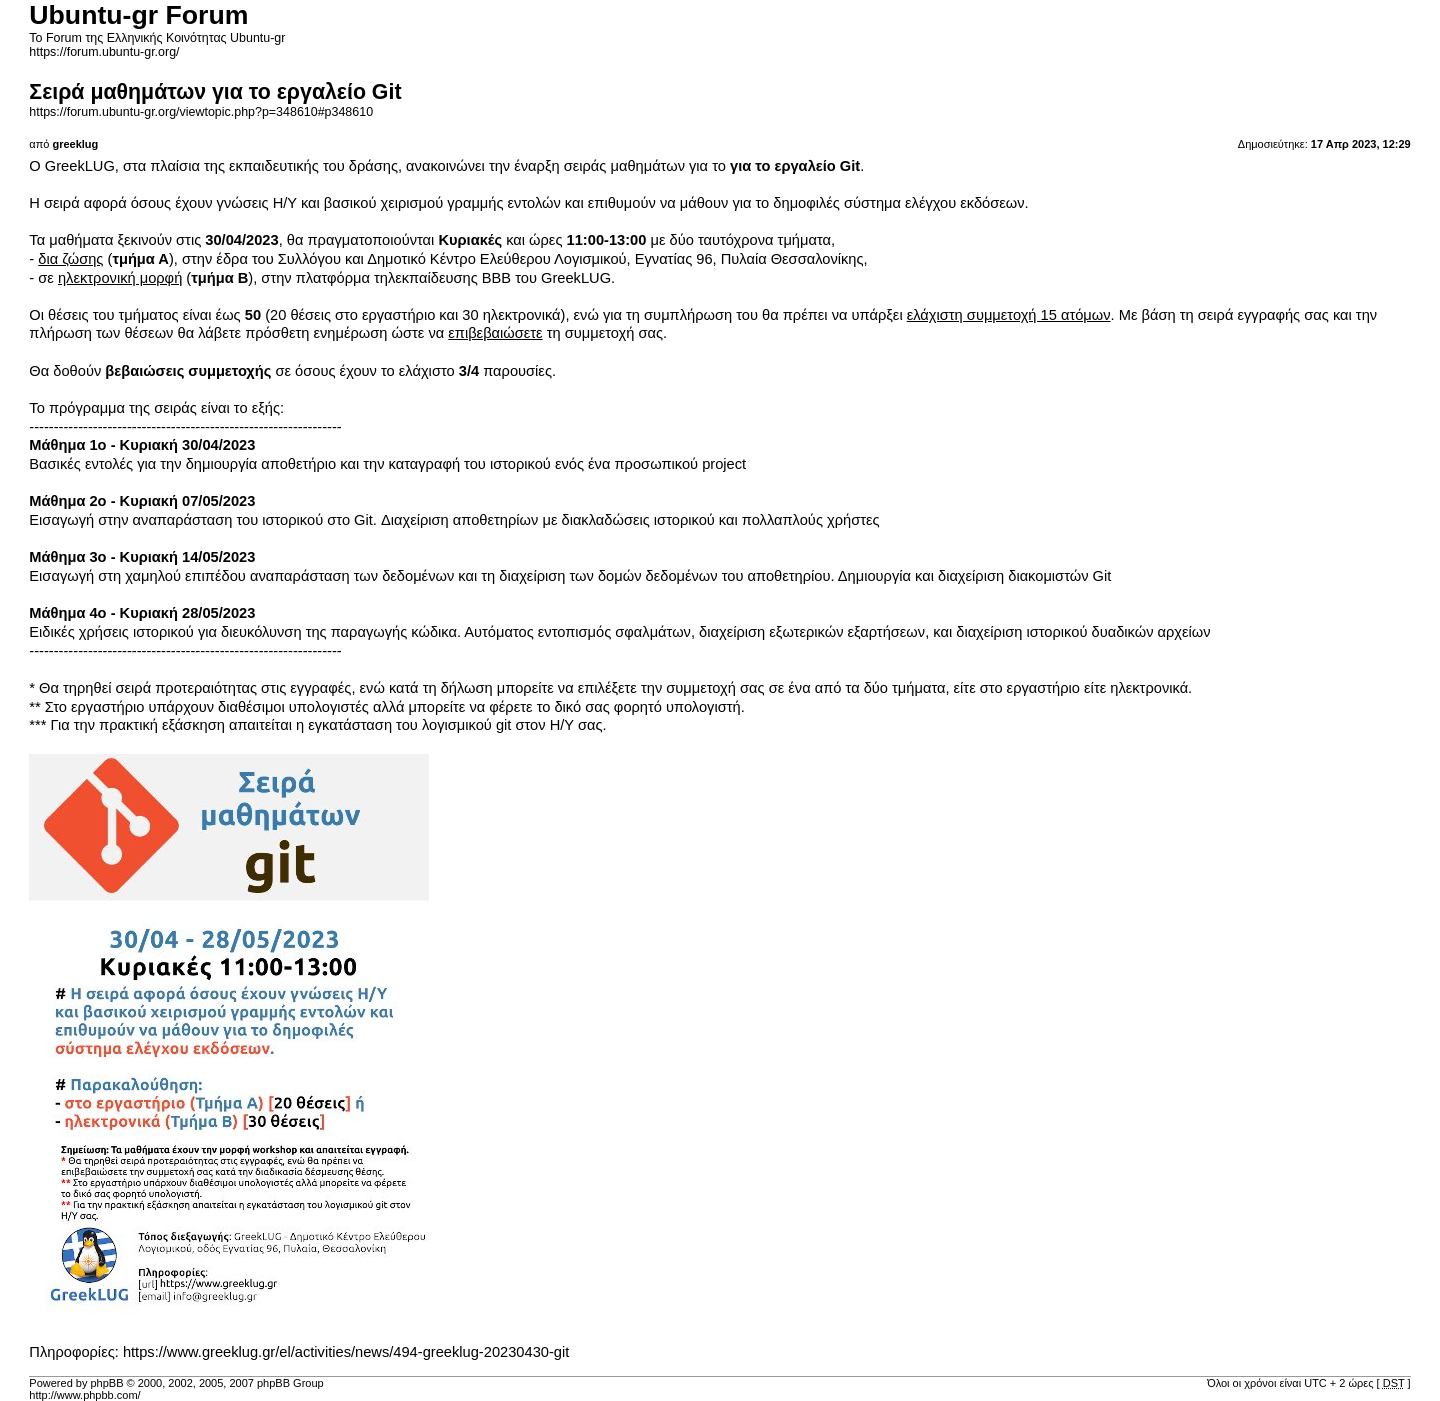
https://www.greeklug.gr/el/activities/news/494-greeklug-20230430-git (346, 1352)
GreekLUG (80, 166)
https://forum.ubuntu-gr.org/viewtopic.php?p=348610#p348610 (201, 112)
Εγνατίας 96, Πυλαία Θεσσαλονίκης (749, 259)
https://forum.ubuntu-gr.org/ (104, 52)
